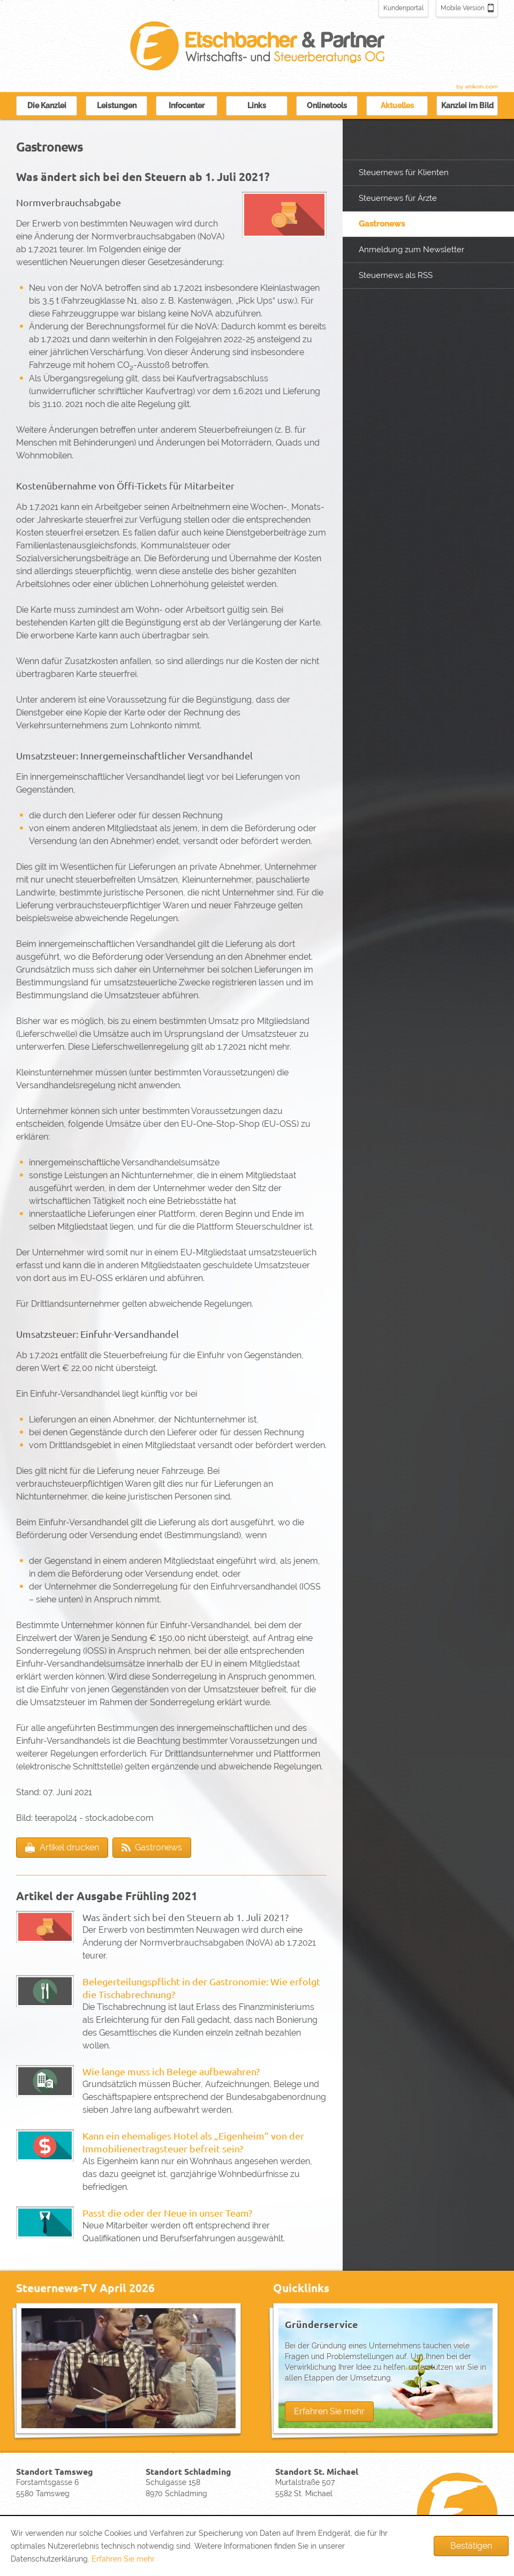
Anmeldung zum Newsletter (411, 249)
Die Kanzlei (46, 105)
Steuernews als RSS (396, 275)
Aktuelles (397, 105)
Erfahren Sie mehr (329, 2411)
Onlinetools (327, 105)
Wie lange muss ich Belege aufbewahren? (171, 2071)
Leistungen (117, 105)
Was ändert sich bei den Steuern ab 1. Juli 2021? (185, 1917)
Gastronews (382, 224)
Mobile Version (463, 8)
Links (256, 105)
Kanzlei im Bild (467, 105)
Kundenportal (403, 8)
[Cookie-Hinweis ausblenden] (471, 2546)
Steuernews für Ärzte (398, 198)
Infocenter (187, 105)
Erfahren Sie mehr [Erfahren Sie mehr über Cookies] (123, 2559)
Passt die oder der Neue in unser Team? (167, 2212)
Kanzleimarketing (477, 87)
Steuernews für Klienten (404, 172)
